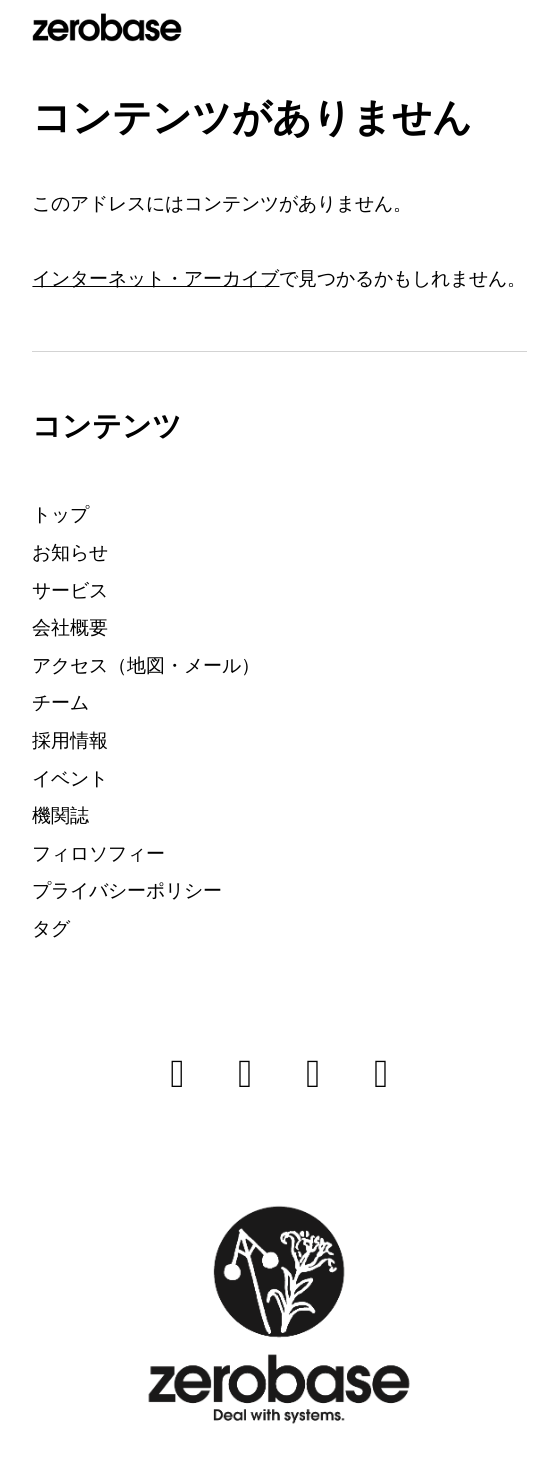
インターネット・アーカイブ (155, 278)
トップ (60, 514)
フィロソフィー (98, 853)
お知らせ (70, 552)
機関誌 (60, 815)
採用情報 (70, 740)
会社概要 (70, 627)
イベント (70, 778)
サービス (70, 590)
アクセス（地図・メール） (146, 665)
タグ (51, 928)
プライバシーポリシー (127, 890)
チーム (60, 702)
